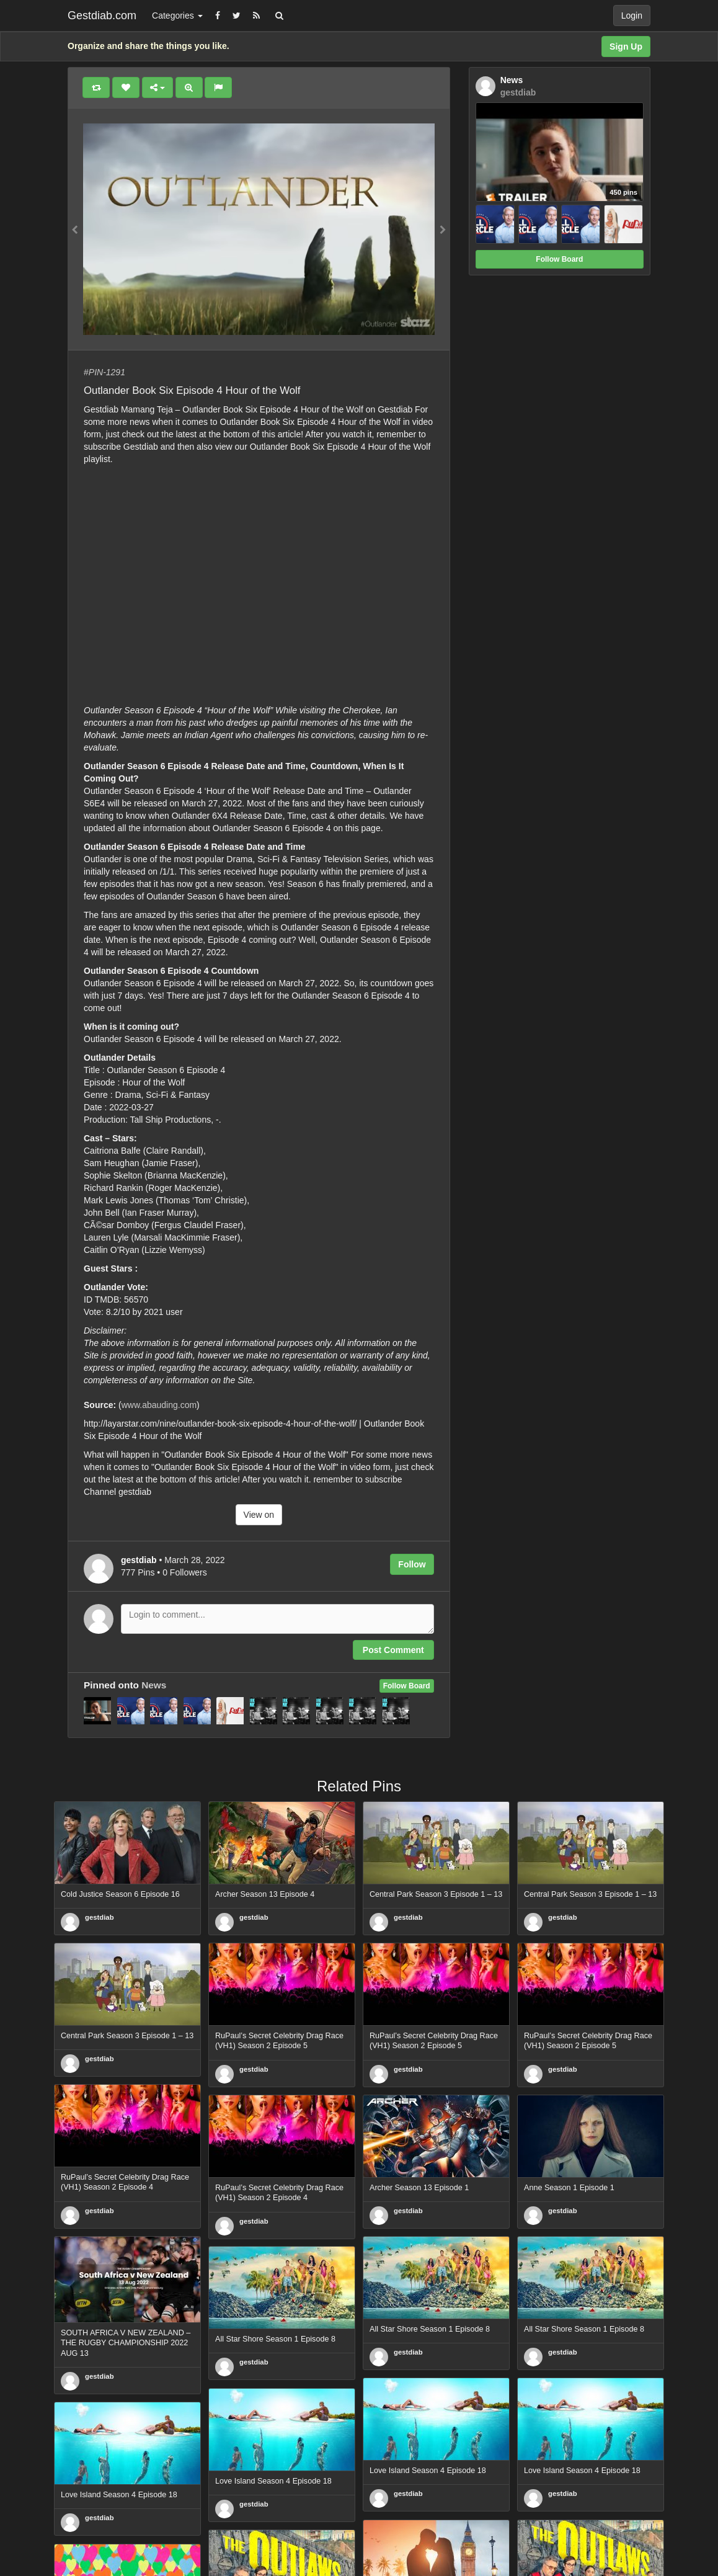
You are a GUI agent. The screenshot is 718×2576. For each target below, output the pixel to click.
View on (259, 1515)
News (153, 1685)
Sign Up (625, 46)
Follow (411, 1564)
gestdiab (99, 1917)
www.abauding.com (159, 1405)
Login (631, 15)
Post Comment (393, 1650)
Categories (177, 15)
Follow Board (406, 1686)
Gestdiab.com (102, 15)
